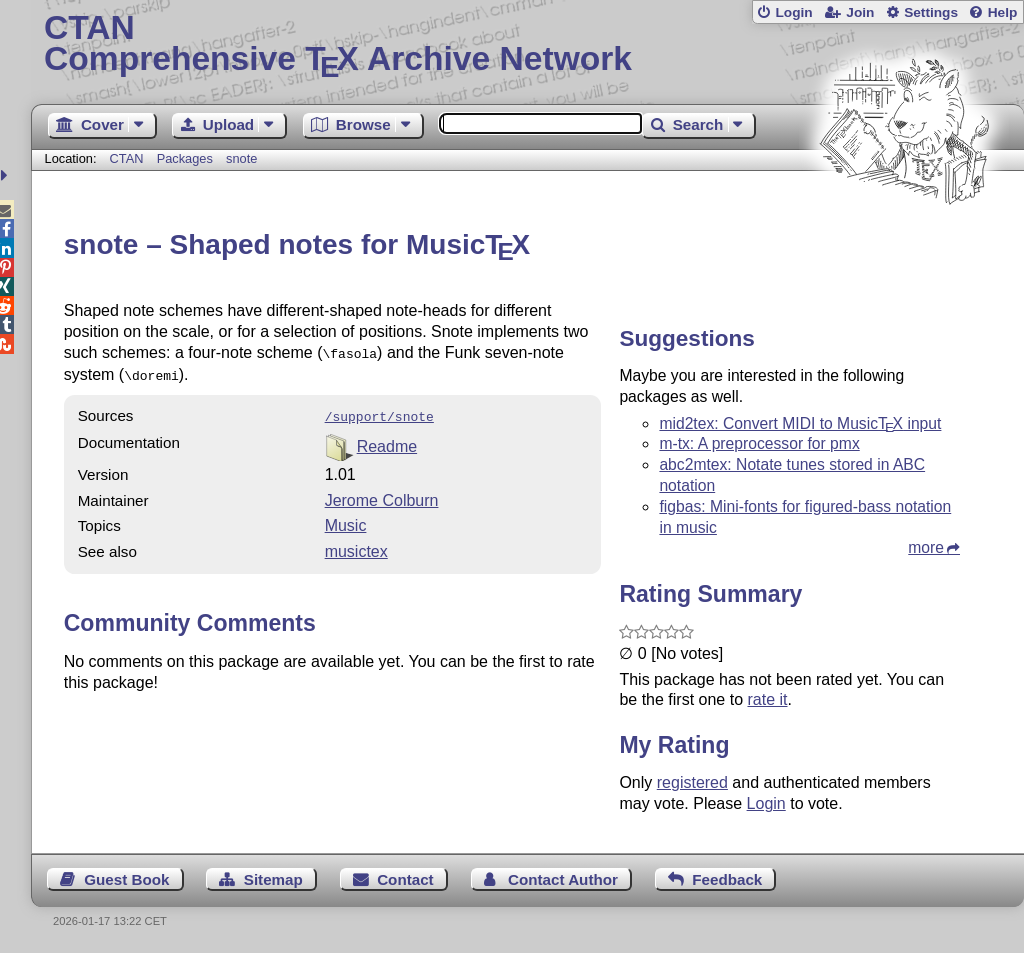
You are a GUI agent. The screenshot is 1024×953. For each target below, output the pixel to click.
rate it (767, 699)
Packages (187, 158)
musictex (356, 545)
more (926, 547)
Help (1003, 12)
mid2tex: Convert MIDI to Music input (800, 423)
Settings (931, 12)
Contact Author (563, 879)
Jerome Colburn (382, 494)
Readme (387, 440)
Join (860, 12)
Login (793, 12)
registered (692, 782)
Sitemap (273, 879)
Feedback (727, 879)
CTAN (127, 158)
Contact (405, 879)
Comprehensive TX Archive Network (527, 45)
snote (241, 158)
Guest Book (126, 879)
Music (346, 519)
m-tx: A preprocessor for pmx (759, 443)
